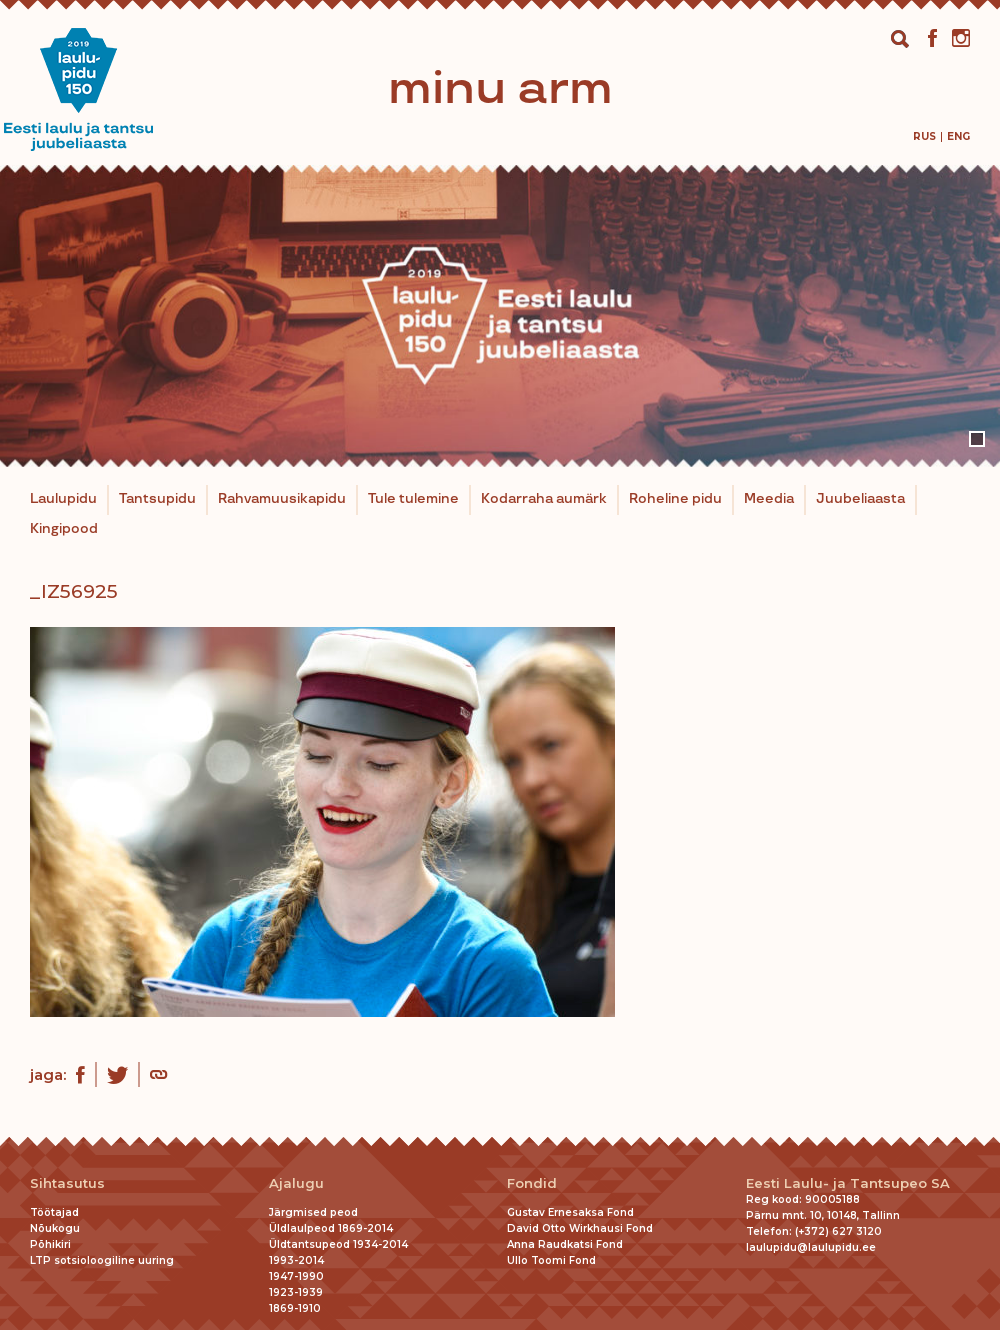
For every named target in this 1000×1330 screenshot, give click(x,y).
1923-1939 (296, 1292)
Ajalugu (296, 1183)
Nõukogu (55, 1228)
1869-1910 (295, 1308)
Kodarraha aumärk (544, 499)
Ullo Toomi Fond (551, 1260)
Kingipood (64, 529)
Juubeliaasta (860, 499)
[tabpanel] (500, 316)
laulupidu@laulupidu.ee (811, 1247)
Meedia (769, 499)
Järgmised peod (313, 1212)
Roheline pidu (675, 499)
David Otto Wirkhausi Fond (580, 1228)
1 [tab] (977, 439)
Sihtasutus (67, 1183)
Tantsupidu (157, 499)
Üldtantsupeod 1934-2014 (338, 1244)
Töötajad (54, 1212)
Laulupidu (63, 499)
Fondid (532, 1183)
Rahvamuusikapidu (282, 499)
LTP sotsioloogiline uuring (102, 1260)
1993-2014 (296, 1260)
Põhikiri (50, 1244)
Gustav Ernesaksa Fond (570, 1212)
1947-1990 (296, 1276)
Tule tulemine (413, 499)
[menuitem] (924, 136)
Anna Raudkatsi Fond (565, 1244)
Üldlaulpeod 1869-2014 (331, 1228)
